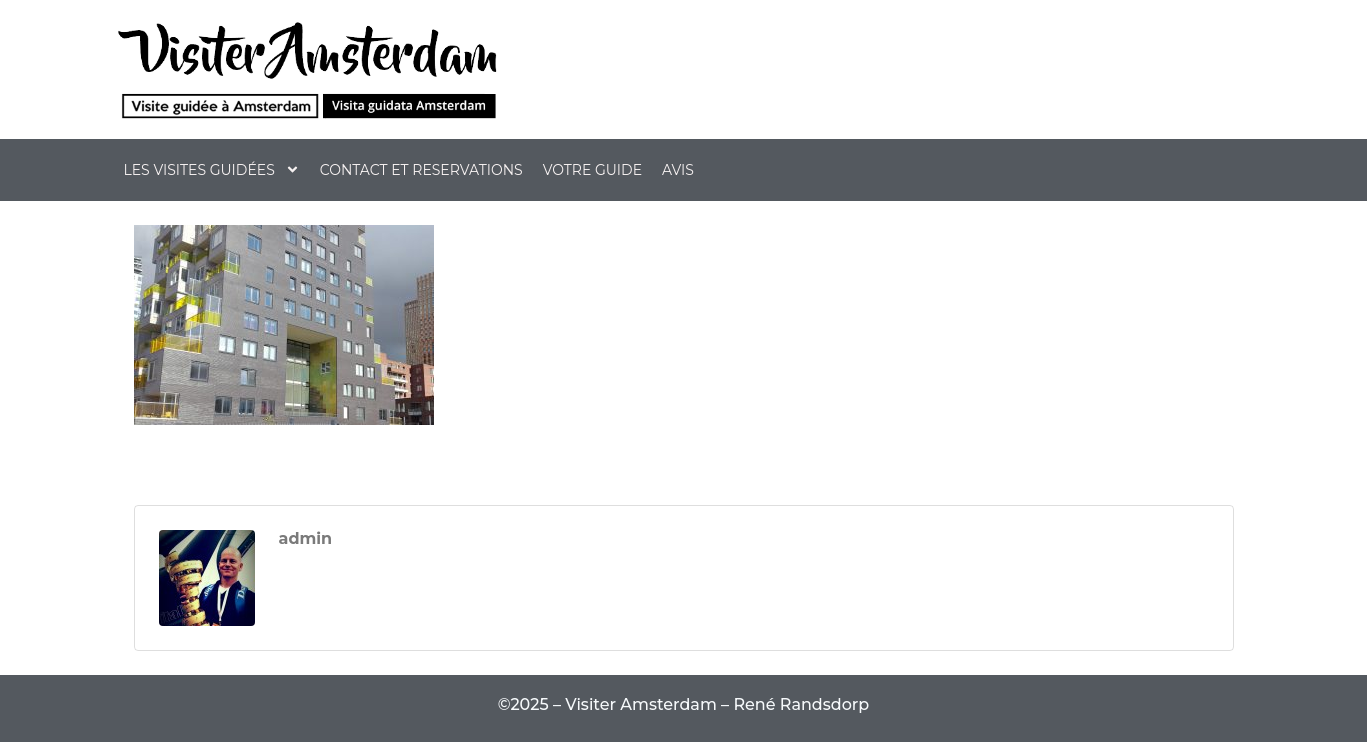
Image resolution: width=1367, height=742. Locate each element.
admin (306, 539)
